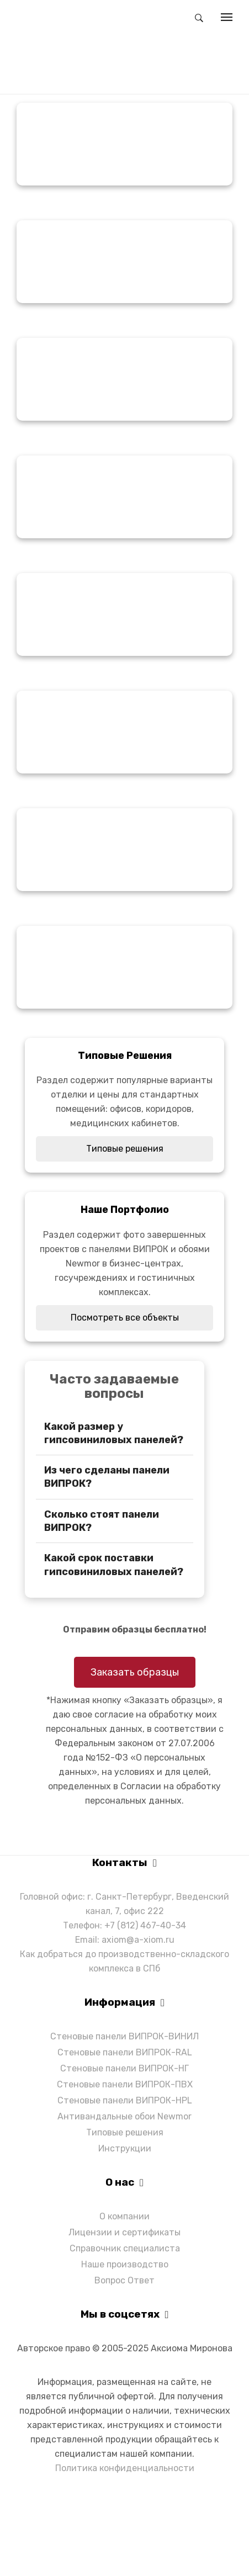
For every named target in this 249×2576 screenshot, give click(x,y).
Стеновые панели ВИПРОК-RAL (124, 2052)
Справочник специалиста (125, 2248)
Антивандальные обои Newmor (124, 2116)
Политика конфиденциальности (124, 2468)
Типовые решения (124, 1148)
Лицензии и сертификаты (124, 2232)
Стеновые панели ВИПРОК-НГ (124, 2068)
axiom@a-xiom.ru (138, 1939)
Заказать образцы (135, 1672)
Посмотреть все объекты (125, 1317)
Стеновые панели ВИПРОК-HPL (124, 2100)
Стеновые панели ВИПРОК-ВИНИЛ (124, 2036)
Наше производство (124, 2264)
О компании (124, 2216)
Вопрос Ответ (124, 2280)
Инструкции (124, 2148)
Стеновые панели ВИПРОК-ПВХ (125, 2084)
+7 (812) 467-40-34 (145, 1925)
